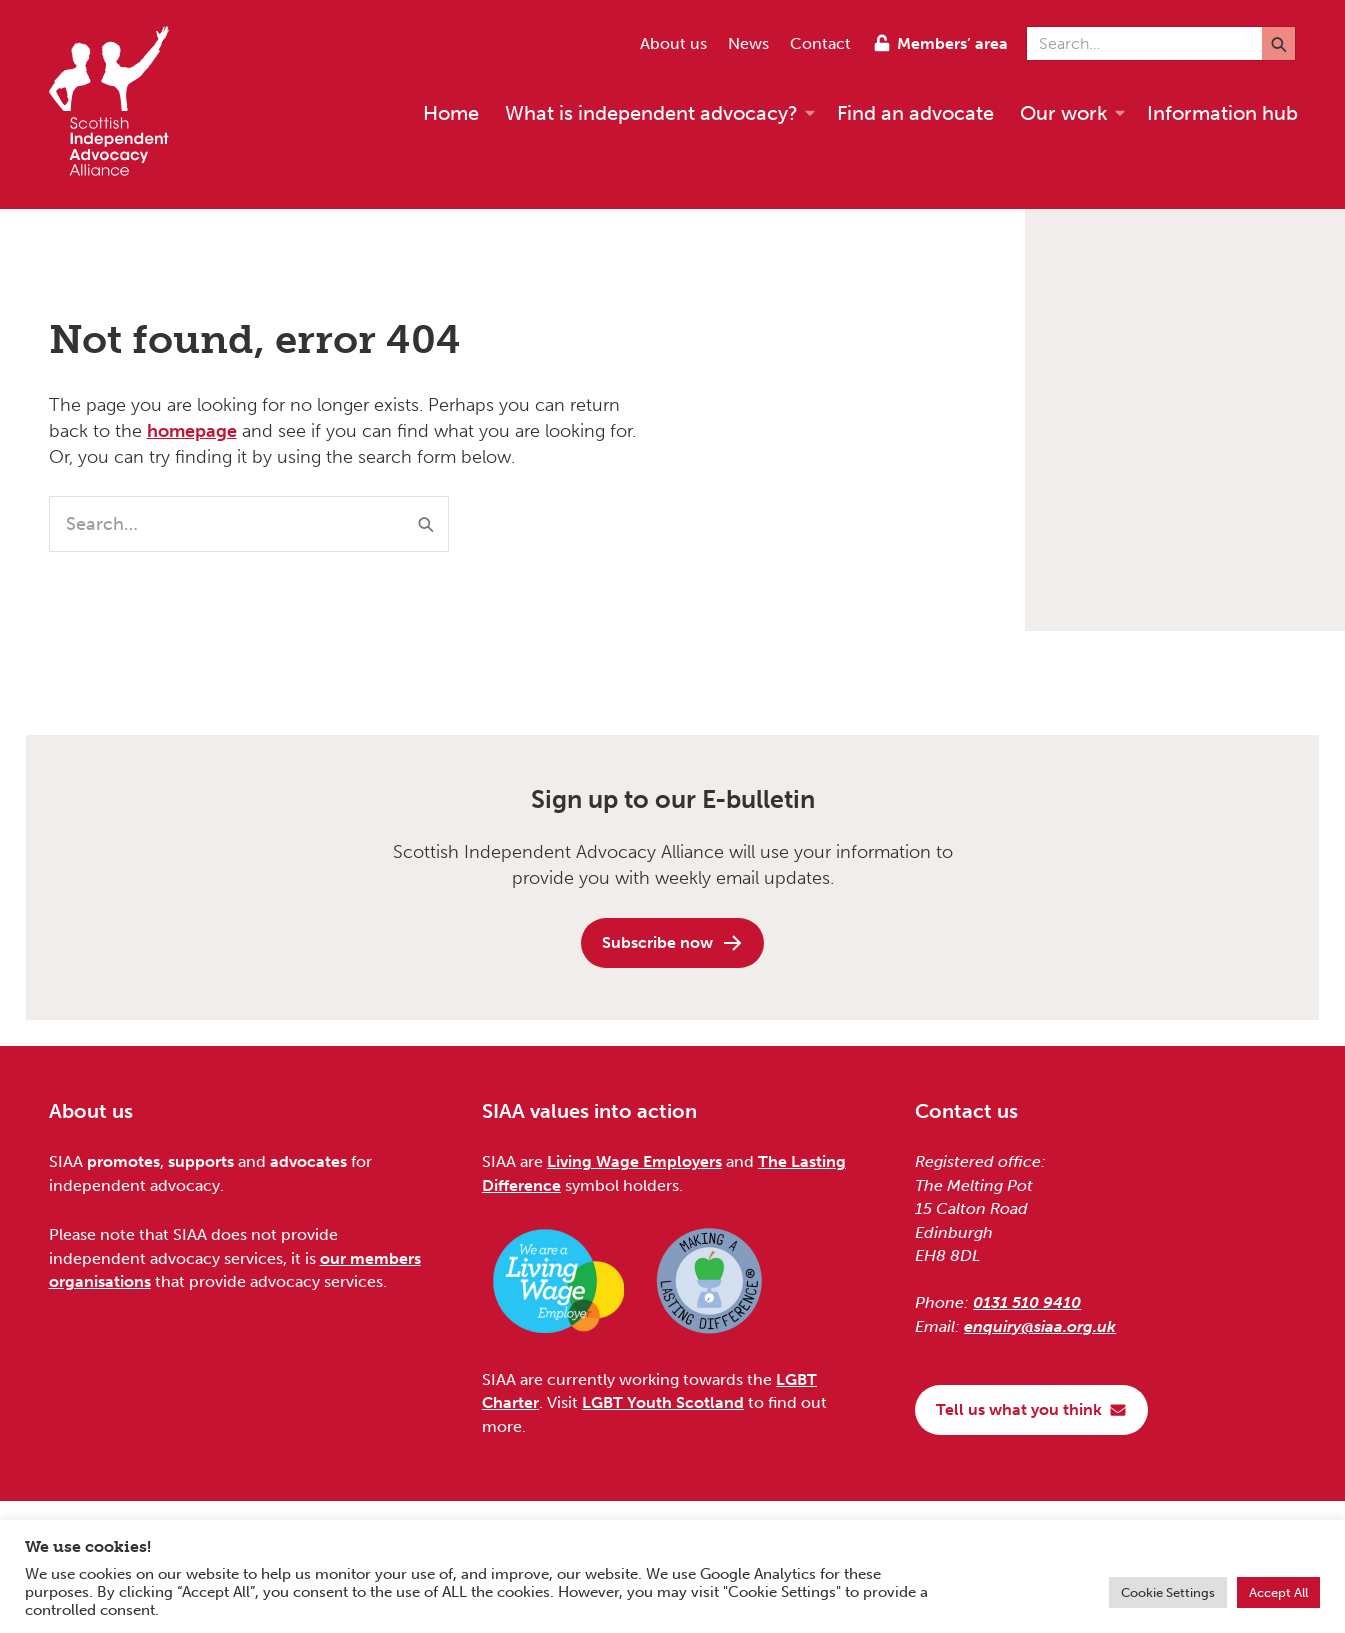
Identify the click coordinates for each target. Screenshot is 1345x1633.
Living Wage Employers (634, 1161)
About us (673, 43)
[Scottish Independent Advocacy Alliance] (119, 104)
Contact (820, 43)
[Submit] (1278, 43)
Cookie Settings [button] (1168, 1592)
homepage (192, 431)
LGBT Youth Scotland (663, 1402)
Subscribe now (673, 943)
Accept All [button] (1278, 1592)
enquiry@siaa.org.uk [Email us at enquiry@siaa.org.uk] (1040, 1326)
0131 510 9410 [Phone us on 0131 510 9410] (1027, 1302)
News (748, 43)
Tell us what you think (1031, 1409)
